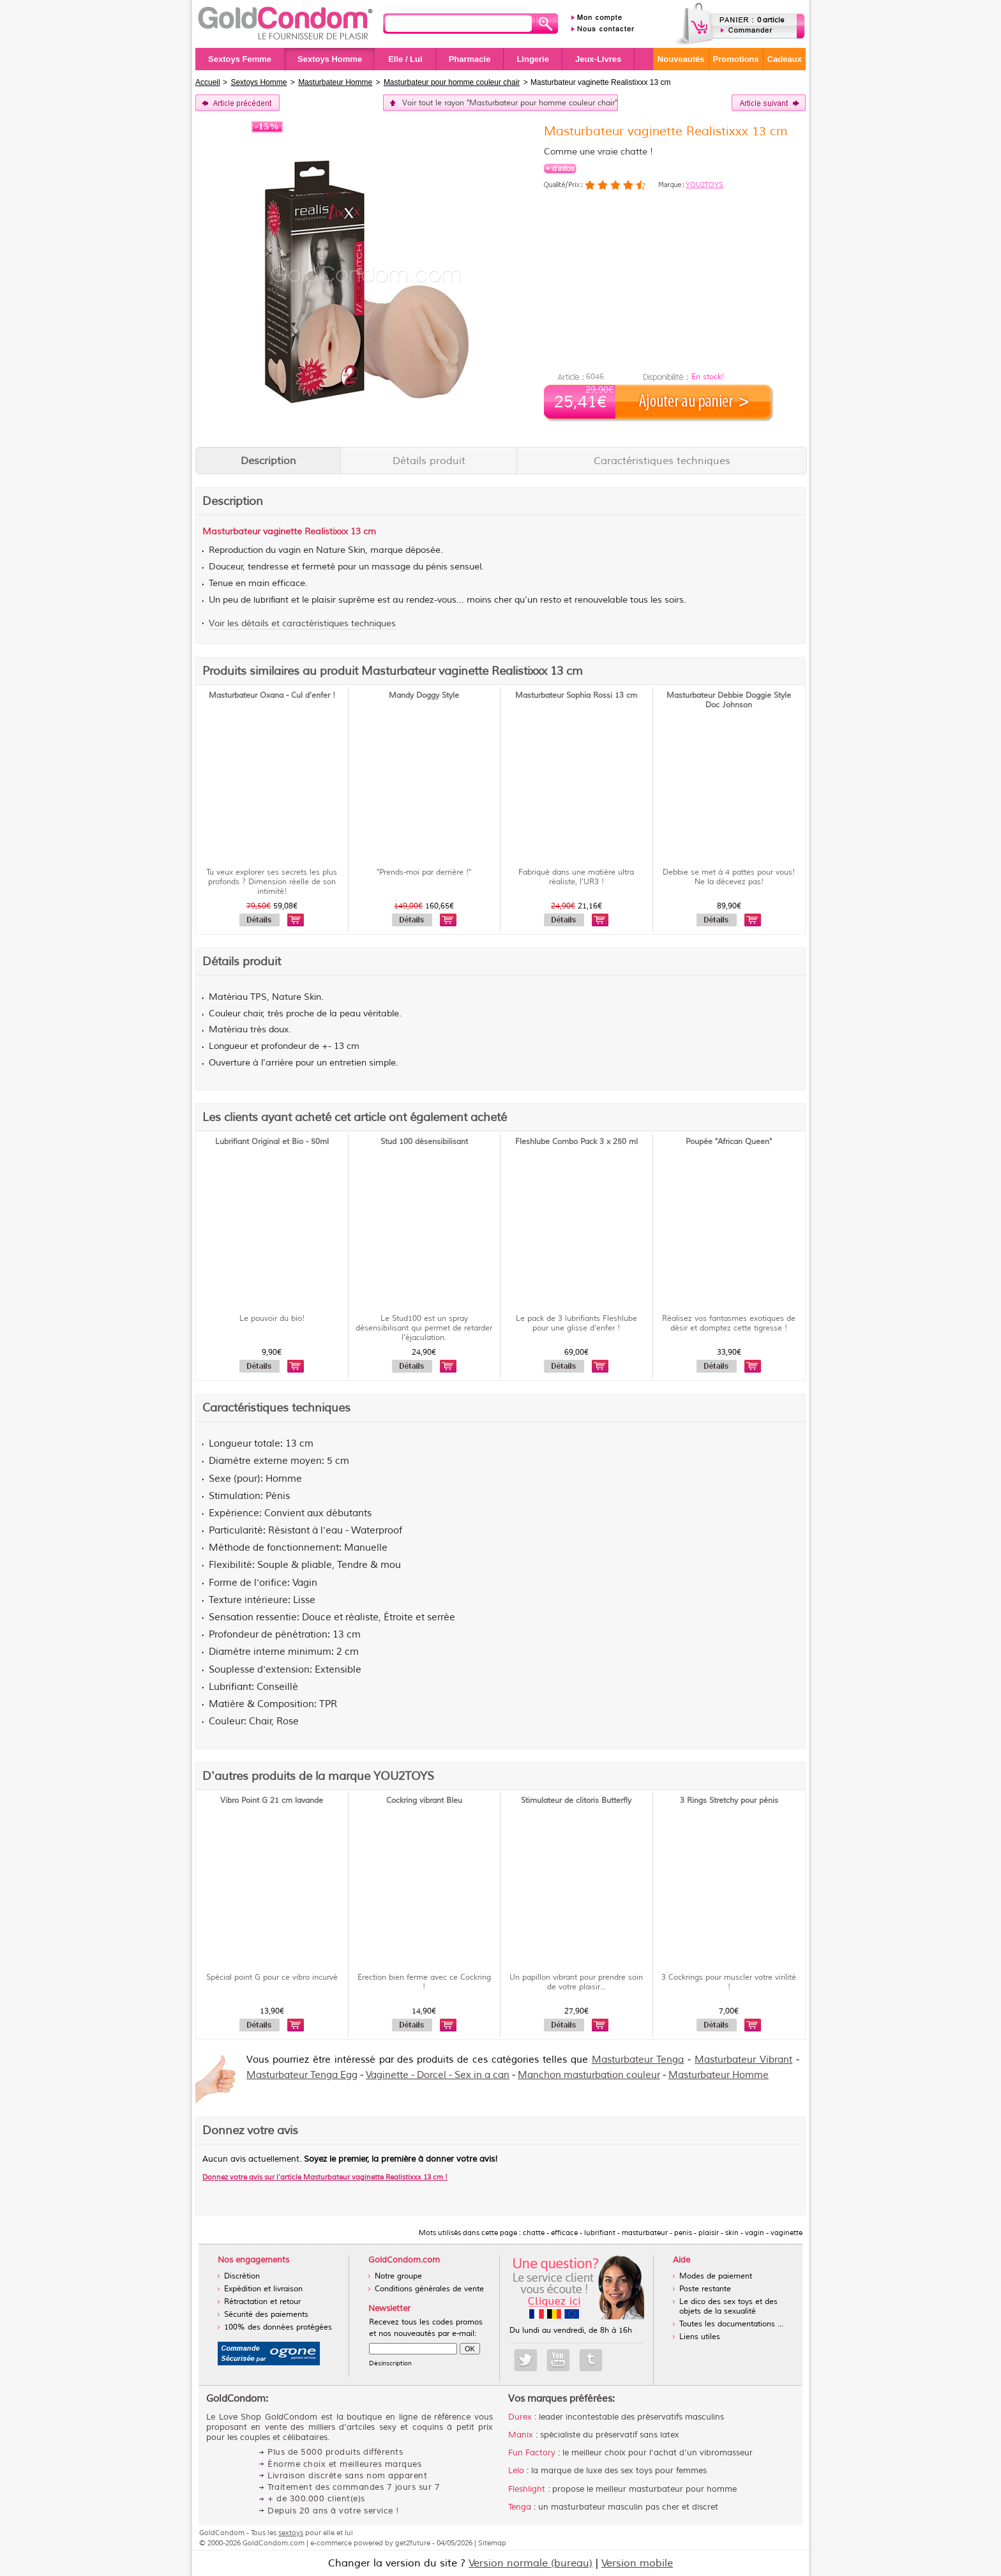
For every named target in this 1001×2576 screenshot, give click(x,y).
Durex (520, 2417)
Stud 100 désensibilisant (424, 1142)
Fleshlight (526, 2489)
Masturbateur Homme (718, 2075)
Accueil (207, 82)
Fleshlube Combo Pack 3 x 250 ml (576, 1142)
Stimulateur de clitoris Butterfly (576, 1800)
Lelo (516, 2471)
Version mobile (637, 2563)
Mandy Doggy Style (424, 695)
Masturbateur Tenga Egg (302, 2075)
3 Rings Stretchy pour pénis (729, 1800)
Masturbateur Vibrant (743, 2060)
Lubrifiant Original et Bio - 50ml (272, 1142)
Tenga (519, 2507)
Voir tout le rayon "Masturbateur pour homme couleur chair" (509, 103)
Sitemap (492, 2542)
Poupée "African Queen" (729, 1142)
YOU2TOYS (704, 184)
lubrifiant (271, 600)
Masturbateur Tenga (638, 2060)
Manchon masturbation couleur (589, 2075)
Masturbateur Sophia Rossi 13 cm (576, 695)
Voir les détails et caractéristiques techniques (302, 623)
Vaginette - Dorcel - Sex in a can (437, 2075)
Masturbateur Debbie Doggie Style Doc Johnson (728, 700)
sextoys (290, 2532)
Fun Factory (531, 2453)
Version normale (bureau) (530, 2563)
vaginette (282, 531)
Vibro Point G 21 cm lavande (271, 1800)
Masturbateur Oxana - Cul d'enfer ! (272, 695)
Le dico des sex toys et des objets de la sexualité (728, 2306)
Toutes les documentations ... (731, 2324)
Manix (520, 2435)
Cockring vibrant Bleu (424, 1800)
